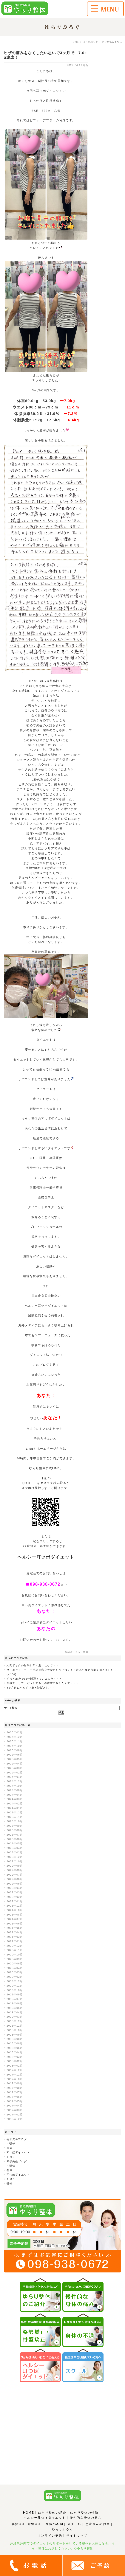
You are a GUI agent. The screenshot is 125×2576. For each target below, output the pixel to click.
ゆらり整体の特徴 (84, 2512)
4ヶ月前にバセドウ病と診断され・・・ (32, 1687)
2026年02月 (15, 1732)
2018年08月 (15, 2038)
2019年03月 (15, 2016)
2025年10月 (15, 1745)
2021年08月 (15, 1914)
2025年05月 (15, 1759)
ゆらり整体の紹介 (52, 2512)
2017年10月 (15, 2079)
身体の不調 (54, 2524)
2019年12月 (15, 1981)
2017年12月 (15, 2070)
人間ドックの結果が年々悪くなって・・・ (34, 1665)
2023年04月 (15, 1847)
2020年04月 (15, 1967)
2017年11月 (15, 2074)
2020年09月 (15, 1959)
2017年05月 (15, 2101)
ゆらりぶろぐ (62, 2529)
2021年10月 (15, 1910)
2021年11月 (15, 1905)
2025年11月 (15, 1741)
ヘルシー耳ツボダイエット (46, 1557)
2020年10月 (15, 1954)
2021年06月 (15, 1923)
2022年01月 (15, 1901)
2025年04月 (15, 1763)
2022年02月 (15, 1896)
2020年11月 (15, 1950)
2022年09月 (15, 1865)
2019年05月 (15, 2007)
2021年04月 (15, 1932)
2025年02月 (15, 1772)
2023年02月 (15, 1852)
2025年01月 (15, 1776)
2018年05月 (15, 2047)
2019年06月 (15, 2003)
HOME (28, 2512)
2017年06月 (15, 2096)
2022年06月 (15, 1879)
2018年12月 (15, 2021)
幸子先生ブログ (17, 2161)
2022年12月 (15, 1856)
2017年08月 (15, 2087)
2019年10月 (15, 1990)
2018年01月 (15, 2065)
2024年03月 (15, 1799)
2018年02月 (15, 2061)
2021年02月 (15, 1936)
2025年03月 (15, 1768)
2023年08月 (15, 1830)
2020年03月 (15, 1972)
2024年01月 (15, 1808)
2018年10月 (15, 2030)
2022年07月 (15, 1874)
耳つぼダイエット (18, 2152)
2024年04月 (15, 1794)
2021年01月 (15, 1941)
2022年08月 (15, 1870)
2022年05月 (15, 1883)
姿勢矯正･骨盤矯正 (27, 2524)
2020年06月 (15, 1963)
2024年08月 (15, 1790)
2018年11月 (15, 2025)
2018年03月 (15, 2056)
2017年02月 (15, 2114)
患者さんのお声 (97, 2524)
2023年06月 (15, 1839)
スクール (74, 2524)
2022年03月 (15, 1892)
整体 (9, 2147)
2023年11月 (15, 1816)
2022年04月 (15, 1887)
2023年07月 (15, 1834)
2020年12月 (15, 1945)
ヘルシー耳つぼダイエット (45, 2517)
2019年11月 (15, 1985)
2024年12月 (15, 1781)
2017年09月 (15, 2083)
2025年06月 (15, 1754)
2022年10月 (15, 1861)
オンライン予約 (50, 2535)
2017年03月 (15, 2110)
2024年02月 (15, 1803)
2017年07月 (15, 2092)
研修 (12, 2143)
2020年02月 (15, 1976)
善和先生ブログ (17, 2139)
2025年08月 (15, 1750)
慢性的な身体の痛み (85, 2517)
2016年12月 (15, 2119)
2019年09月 (15, 1994)
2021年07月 (15, 1919)
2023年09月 (15, 1825)
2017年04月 (15, 2105)
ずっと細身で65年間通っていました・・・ (34, 1678)
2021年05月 (15, 1927)
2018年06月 (15, 2043)
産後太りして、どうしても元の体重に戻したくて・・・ (43, 1683)
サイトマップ (76, 2535)
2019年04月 (15, 2012)
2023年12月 (15, 1812)
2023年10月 (15, 1821)
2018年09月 (15, 2034)
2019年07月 (15, 1998)
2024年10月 (15, 1785)
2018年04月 (15, 2052)
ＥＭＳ (11, 2156)
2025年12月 (15, 1736)
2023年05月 (15, 1843)
